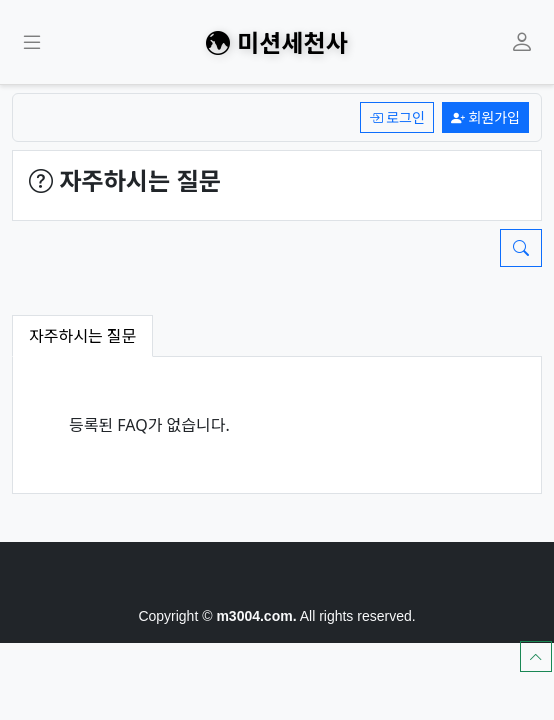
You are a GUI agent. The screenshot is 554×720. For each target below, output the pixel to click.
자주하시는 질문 (82, 335)
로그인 (397, 117)
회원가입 (485, 117)
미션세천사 (276, 42)
